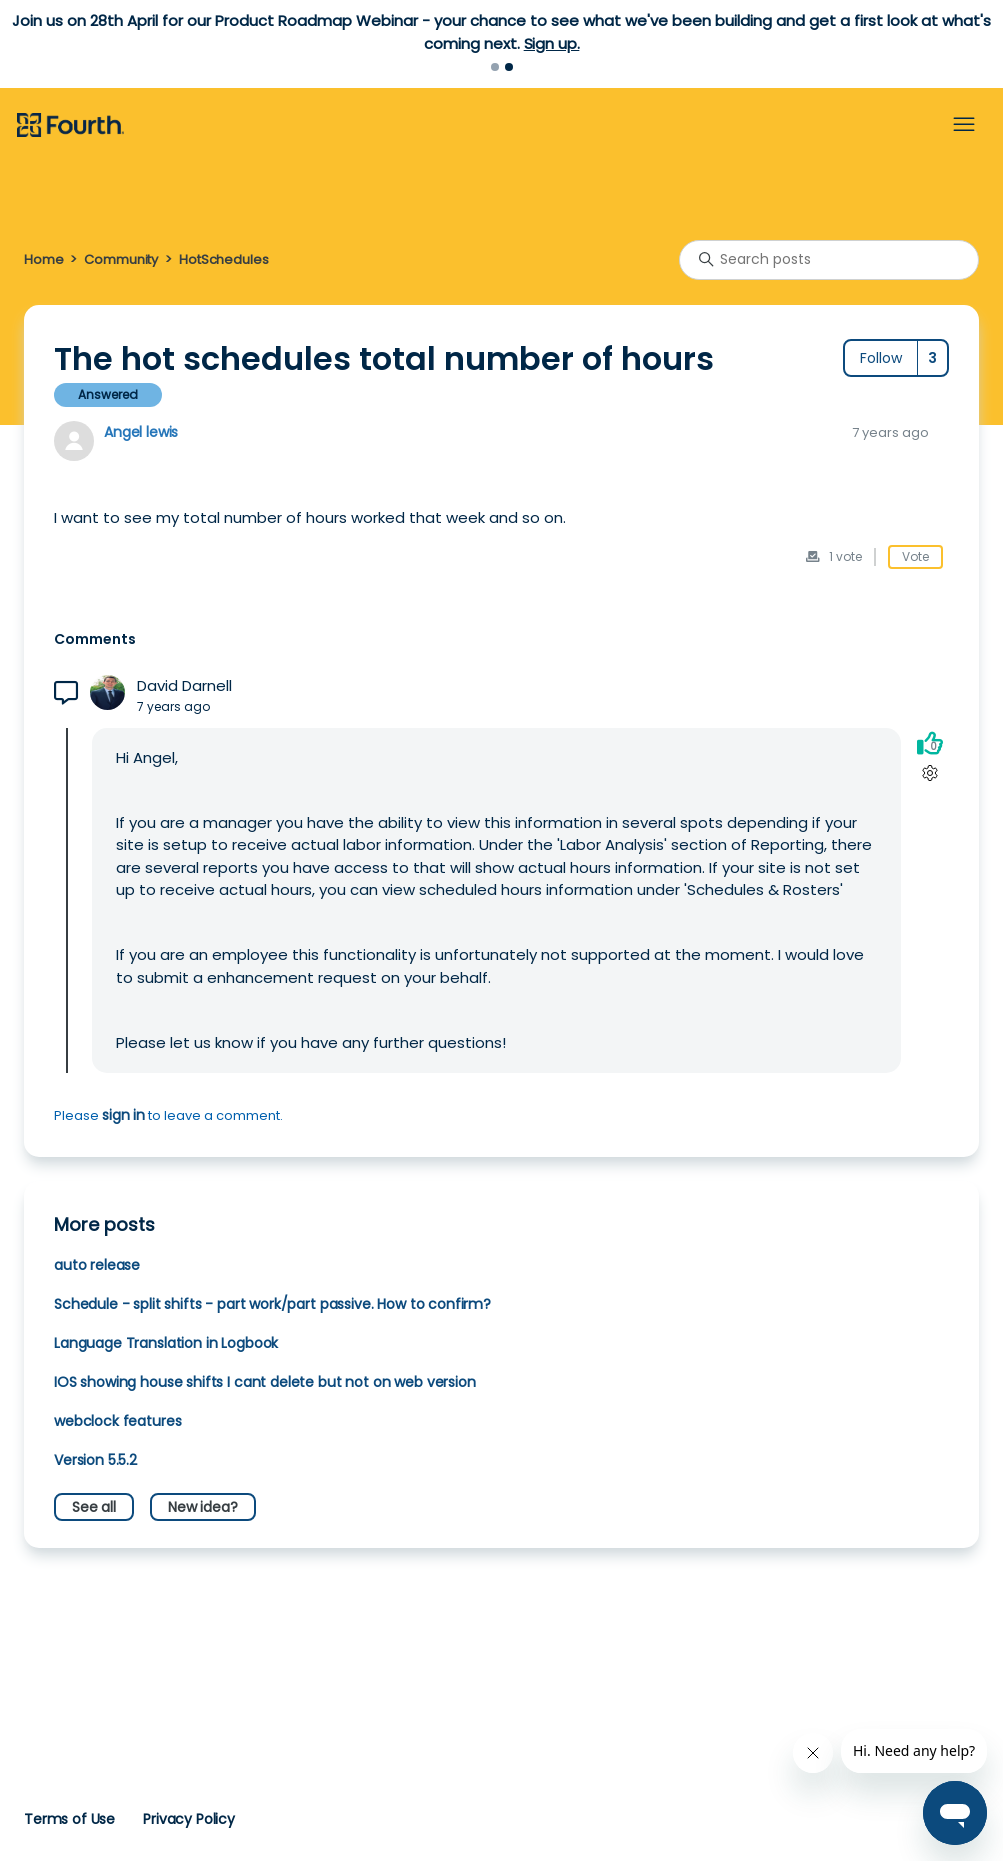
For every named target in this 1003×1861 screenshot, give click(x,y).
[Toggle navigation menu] (964, 125)
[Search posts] (829, 260)
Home (43, 259)
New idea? (203, 1507)
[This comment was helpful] (930, 742)
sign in (123, 1115)
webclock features (117, 1421)
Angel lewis (141, 432)
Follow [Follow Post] (881, 358)
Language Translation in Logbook (166, 1343)
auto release (97, 1265)
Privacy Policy (189, 1819)
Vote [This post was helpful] (915, 556)
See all (94, 1507)
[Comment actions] (929, 772)
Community (121, 259)
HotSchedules (223, 259)
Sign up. (552, 43)
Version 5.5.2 (95, 1460)
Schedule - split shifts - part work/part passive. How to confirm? (272, 1304)
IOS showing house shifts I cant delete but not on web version (265, 1382)
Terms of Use (69, 1819)
